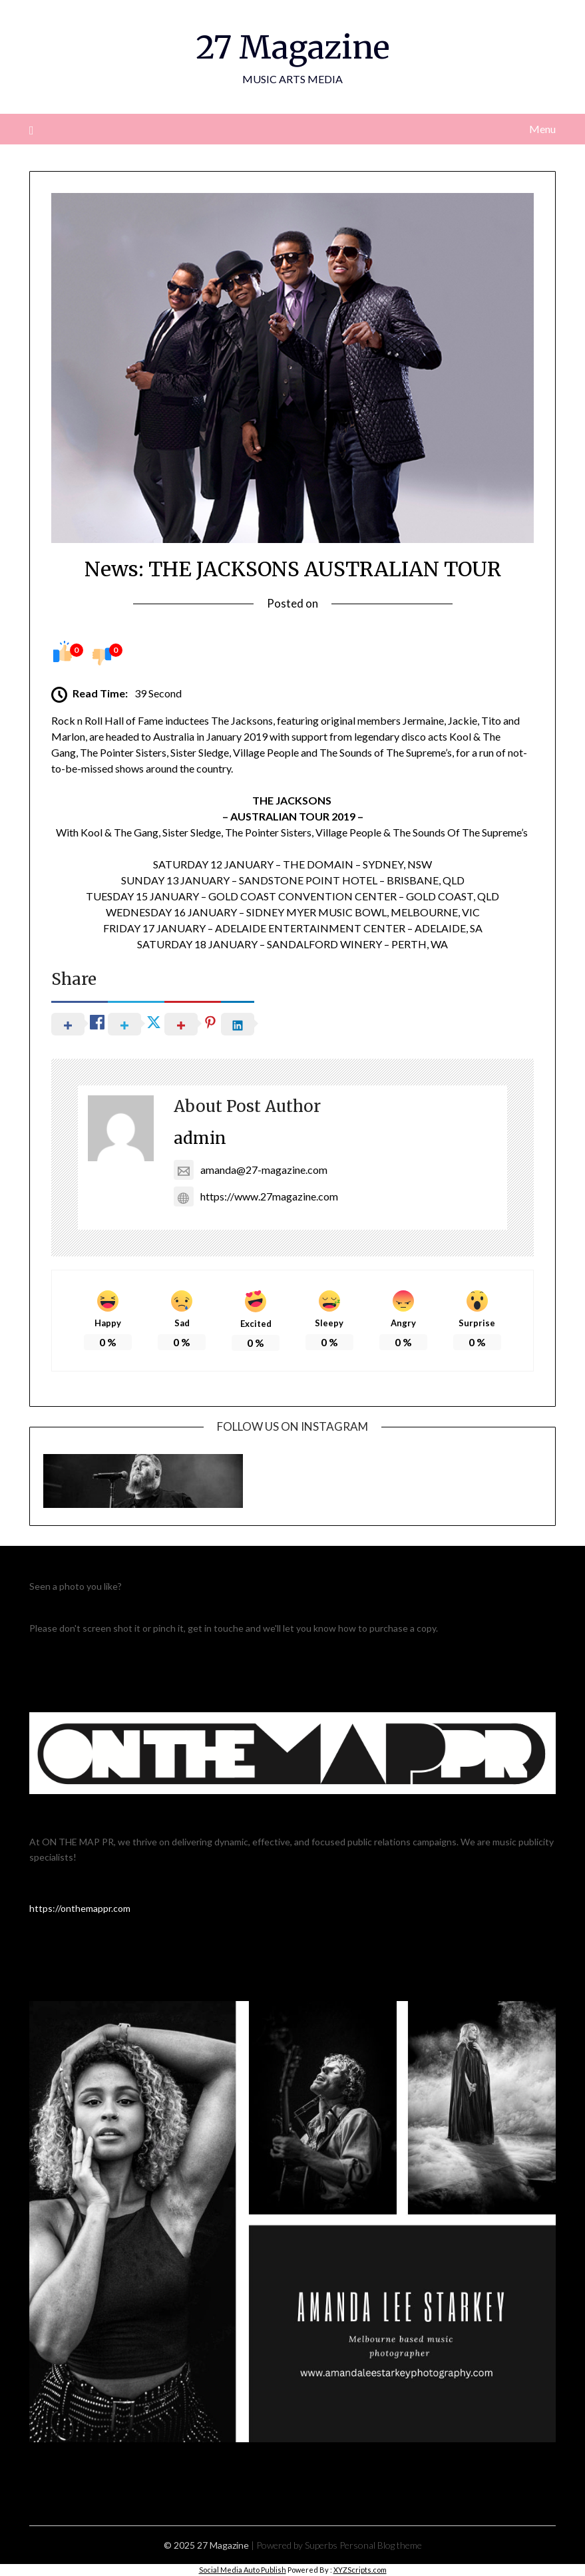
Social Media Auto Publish (242, 2569)
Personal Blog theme (380, 2545)
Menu (542, 128)
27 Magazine (293, 47)
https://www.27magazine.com (256, 1196)
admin (200, 1138)
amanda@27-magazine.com (250, 1169)
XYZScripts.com (360, 2569)
